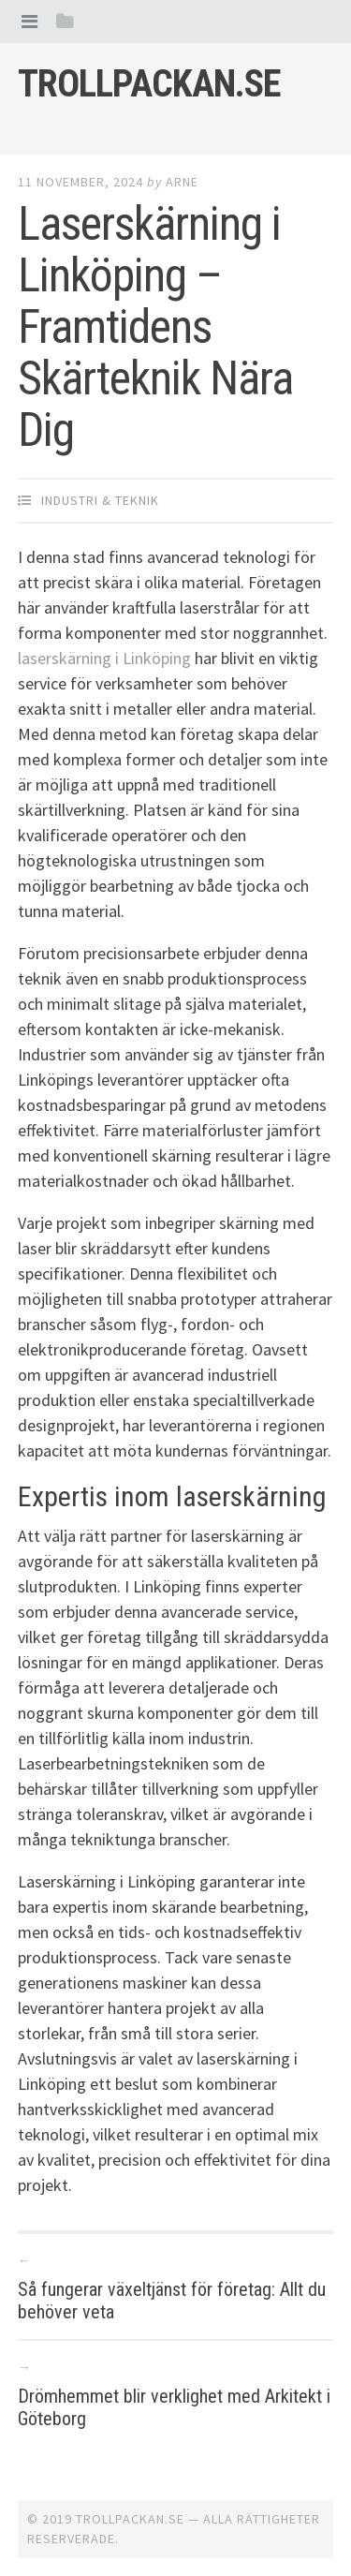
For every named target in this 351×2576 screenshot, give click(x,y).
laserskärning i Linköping (104, 658)
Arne (182, 181)
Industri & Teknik (100, 500)
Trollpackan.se (149, 84)
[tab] (29, 21)
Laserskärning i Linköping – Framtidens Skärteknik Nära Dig (155, 327)
